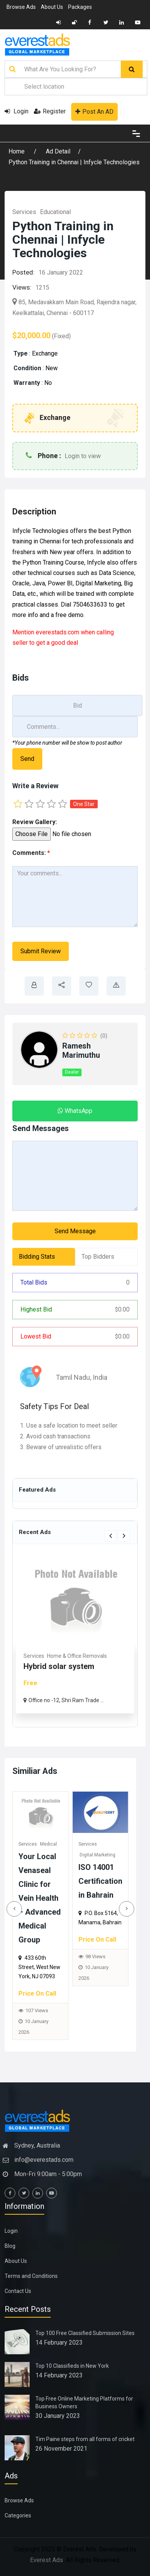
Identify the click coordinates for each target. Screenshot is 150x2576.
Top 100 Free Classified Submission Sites (85, 2333)
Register (50, 111)
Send (27, 758)
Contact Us (18, 2291)
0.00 (122, 1309)
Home (17, 151)
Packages (80, 7)
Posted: (23, 272)
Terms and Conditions (31, 2276)
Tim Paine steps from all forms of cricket (85, 2439)
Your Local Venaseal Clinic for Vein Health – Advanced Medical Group (44, 1898)
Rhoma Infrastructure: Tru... (71, 1666)
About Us (52, 7)
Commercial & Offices (80, 1656)
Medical (53, 1844)
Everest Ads (46, 2560)
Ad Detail (58, 151)
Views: (22, 287)
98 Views (100, 1956)
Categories (18, 2515)
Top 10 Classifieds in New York (72, 2366)
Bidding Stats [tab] (37, 1256)
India (100, 1377)
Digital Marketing (102, 1855)
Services (24, 212)
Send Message (75, 1231)
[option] (75, 1633)
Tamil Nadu (73, 1377)
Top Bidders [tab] (98, 1256)
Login (16, 111)
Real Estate (37, 1656)
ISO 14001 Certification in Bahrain (105, 1881)
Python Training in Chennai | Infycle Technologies (74, 162)
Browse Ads (21, 7)
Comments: (31, 852)
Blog (10, 2246)
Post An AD (94, 111)
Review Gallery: (34, 822)
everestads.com (57, 632)
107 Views (41, 2010)
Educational (55, 212)
